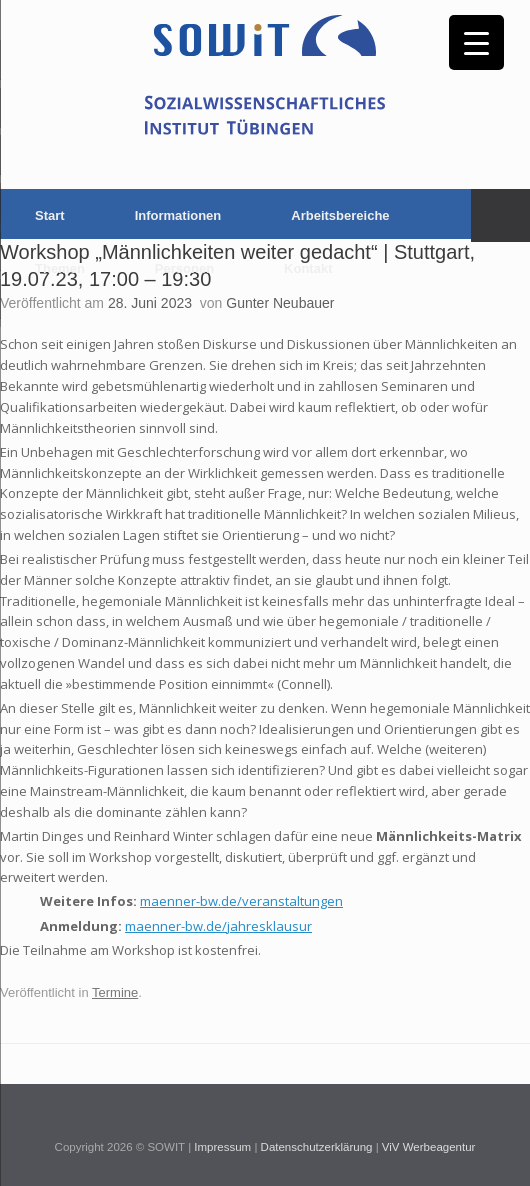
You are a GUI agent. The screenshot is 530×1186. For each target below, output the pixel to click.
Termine (115, 992)
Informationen (178, 215)
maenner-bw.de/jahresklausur (218, 926)
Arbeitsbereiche (340, 215)
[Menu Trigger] (476, 42)
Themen (60, 268)
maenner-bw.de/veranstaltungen (241, 901)
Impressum (222, 1147)
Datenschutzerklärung (317, 1147)
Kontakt (308, 268)
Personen (184, 268)
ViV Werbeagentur (429, 1147)
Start (50, 215)
